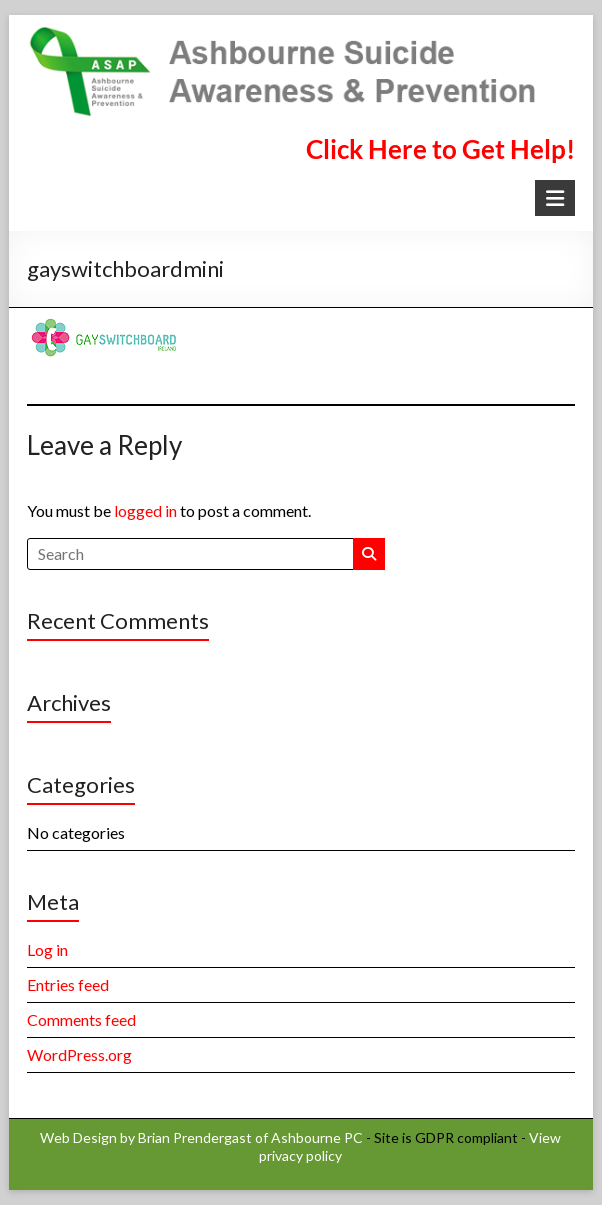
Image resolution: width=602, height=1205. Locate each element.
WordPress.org (79, 1054)
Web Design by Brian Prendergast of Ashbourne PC (201, 1137)
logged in (145, 510)
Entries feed (68, 984)
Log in (47, 949)
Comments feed (81, 1019)
